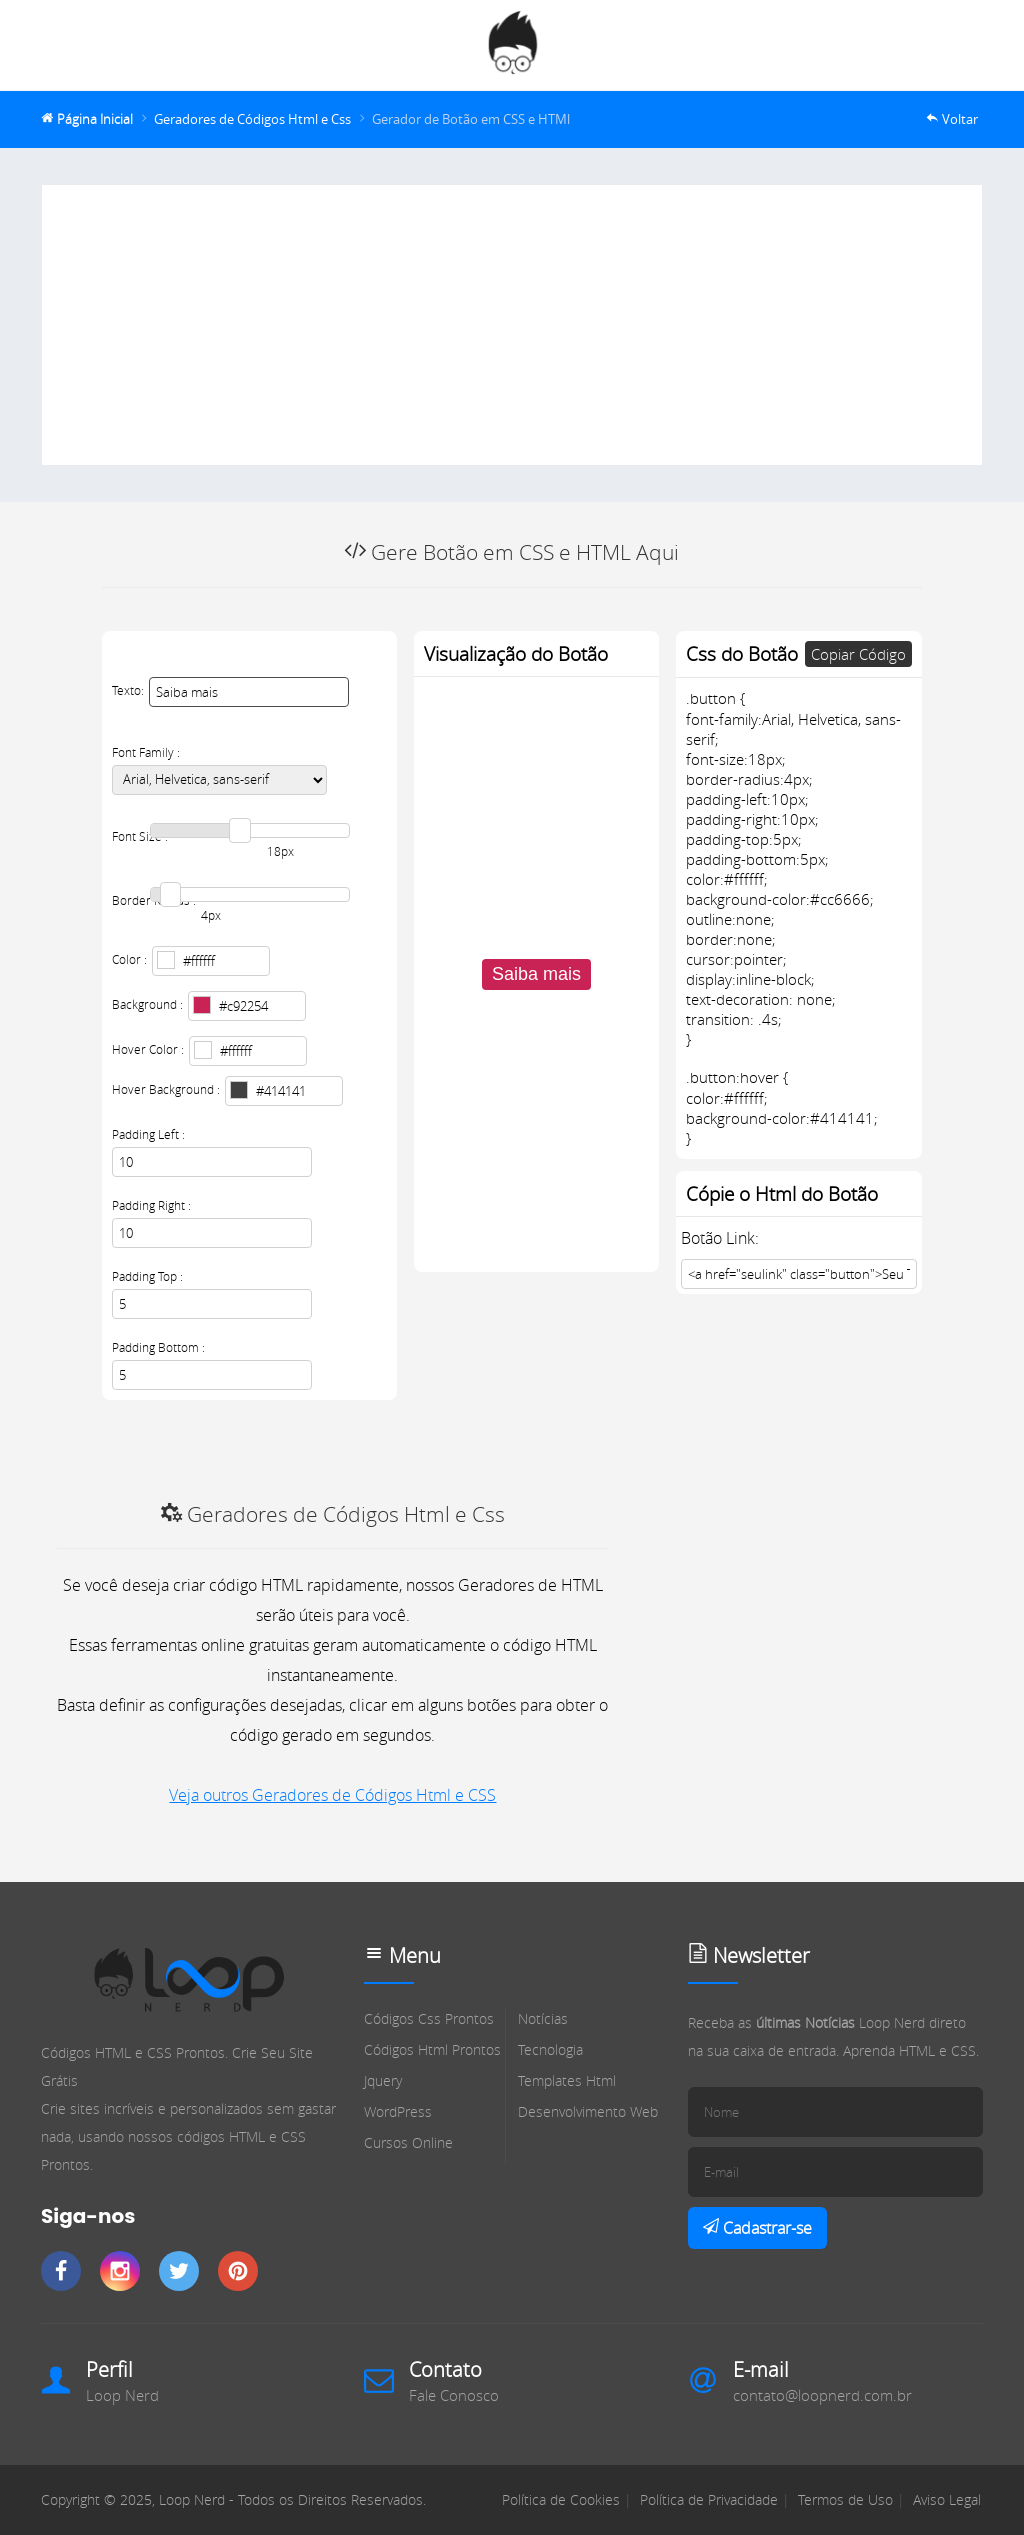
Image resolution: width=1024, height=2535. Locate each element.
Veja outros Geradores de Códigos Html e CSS (332, 1795)
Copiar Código (858, 654)
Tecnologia (550, 2049)
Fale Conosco (454, 2395)
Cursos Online (408, 2142)
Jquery (383, 2080)
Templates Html (567, 2080)
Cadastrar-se (765, 2228)
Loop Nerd (122, 2395)
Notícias (543, 2018)
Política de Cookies (561, 2499)
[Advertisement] (512, 325)
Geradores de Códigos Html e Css (252, 119)
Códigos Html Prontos (432, 2049)
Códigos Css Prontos (429, 2018)
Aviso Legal (947, 2499)
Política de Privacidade (709, 2499)
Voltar (960, 119)
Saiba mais (536, 974)
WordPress (398, 2111)
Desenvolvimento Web (588, 2111)
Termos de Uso (845, 2499)
